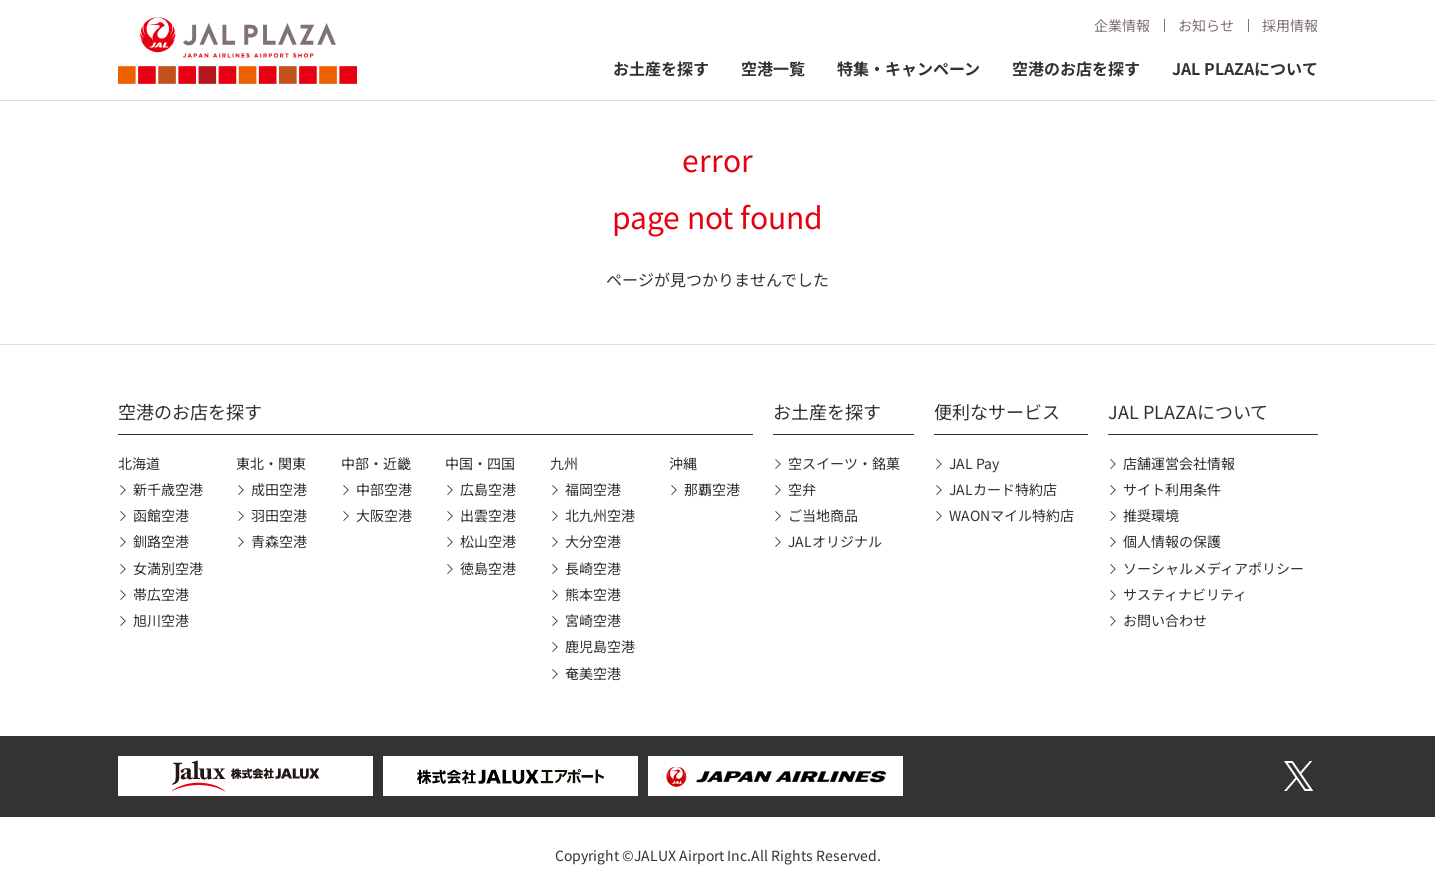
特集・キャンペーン (908, 68)
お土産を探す (661, 68)
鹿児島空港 (600, 646)
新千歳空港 (168, 489)
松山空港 (488, 541)
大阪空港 (384, 515)
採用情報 (1290, 25)
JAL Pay (974, 463)
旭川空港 (161, 620)
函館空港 (161, 515)
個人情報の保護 (1172, 541)
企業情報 (1122, 25)
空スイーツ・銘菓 (844, 463)
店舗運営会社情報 (1179, 463)
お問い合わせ (1165, 620)
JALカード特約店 (1003, 489)
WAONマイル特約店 (1011, 515)
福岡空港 (593, 489)
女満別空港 (168, 568)
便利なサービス (997, 411)
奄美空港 (593, 673)
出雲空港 (488, 515)
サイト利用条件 (1172, 489)
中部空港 (384, 489)
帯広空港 (161, 594)
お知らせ (1206, 25)
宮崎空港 (593, 620)
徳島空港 (488, 568)
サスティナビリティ (1185, 594)
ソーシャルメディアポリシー (1213, 568)
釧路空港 (161, 541)
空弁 (802, 489)
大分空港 (593, 541)
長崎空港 (593, 568)
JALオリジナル (835, 541)
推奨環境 (1151, 515)
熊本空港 (593, 594)
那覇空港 (712, 489)
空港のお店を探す (1076, 68)
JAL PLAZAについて (1245, 68)
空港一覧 (773, 68)
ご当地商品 (823, 515)
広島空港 (488, 489)
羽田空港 (279, 515)
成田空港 (279, 489)
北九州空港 (600, 515)
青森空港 (279, 541)
